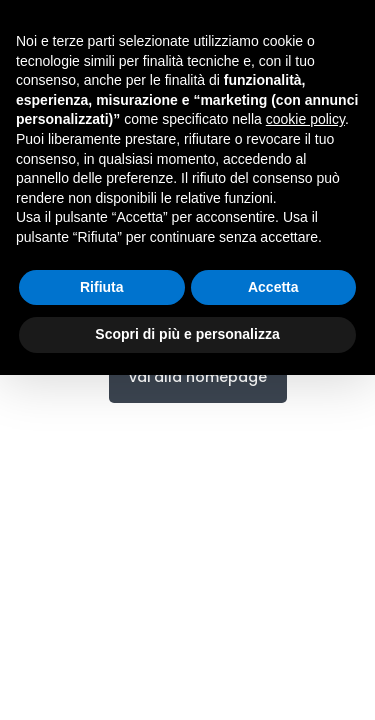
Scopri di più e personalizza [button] (187, 334)
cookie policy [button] (305, 119)
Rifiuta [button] (102, 287)
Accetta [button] (273, 287)
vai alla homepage (198, 377)
